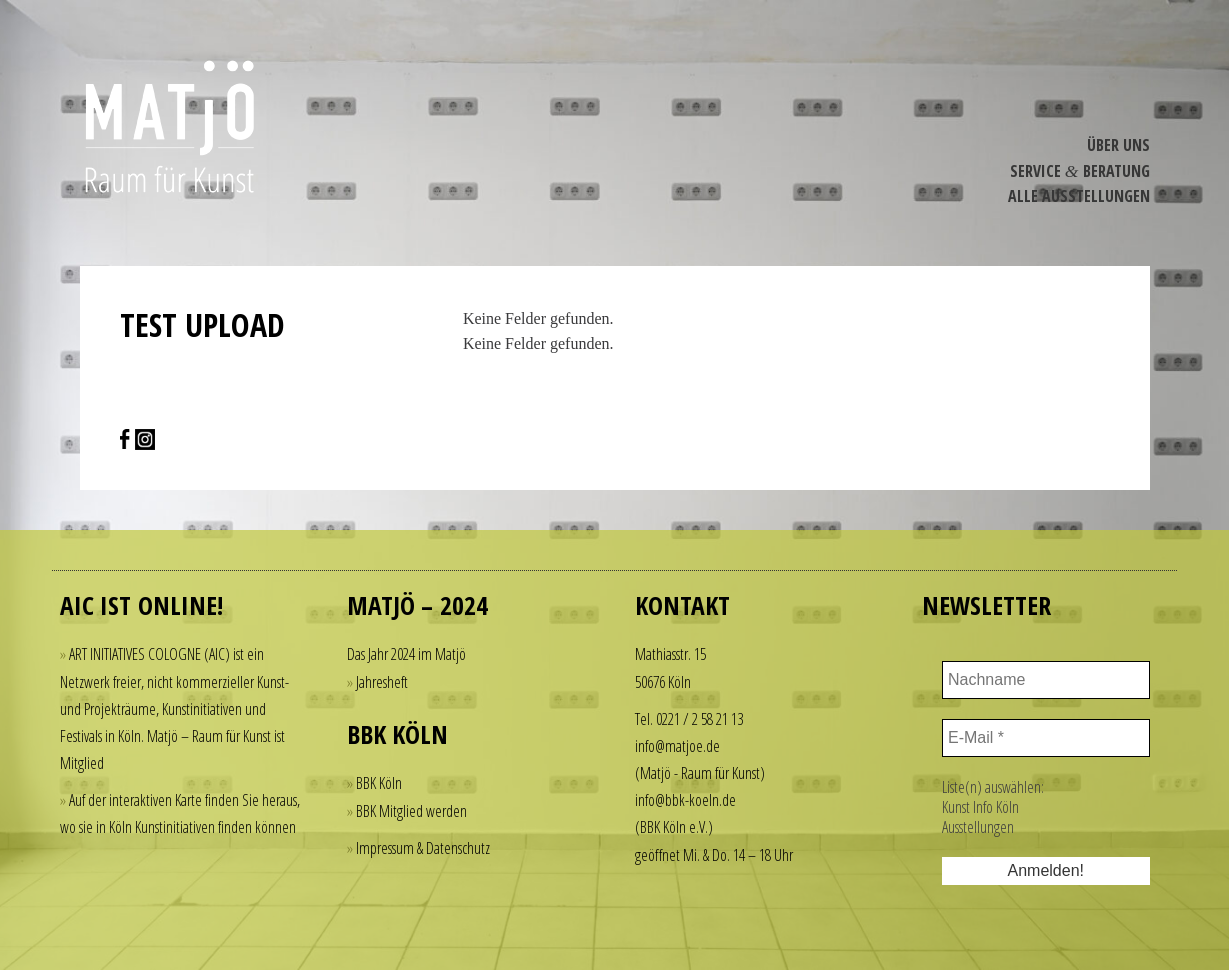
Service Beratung (1080, 171)
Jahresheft (382, 682)
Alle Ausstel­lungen (1079, 196)
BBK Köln (379, 783)
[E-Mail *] (1046, 738)
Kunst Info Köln (980, 807)
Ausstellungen (978, 827)
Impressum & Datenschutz (423, 848)
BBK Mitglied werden (411, 811)
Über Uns (1118, 145)
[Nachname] (1046, 680)
